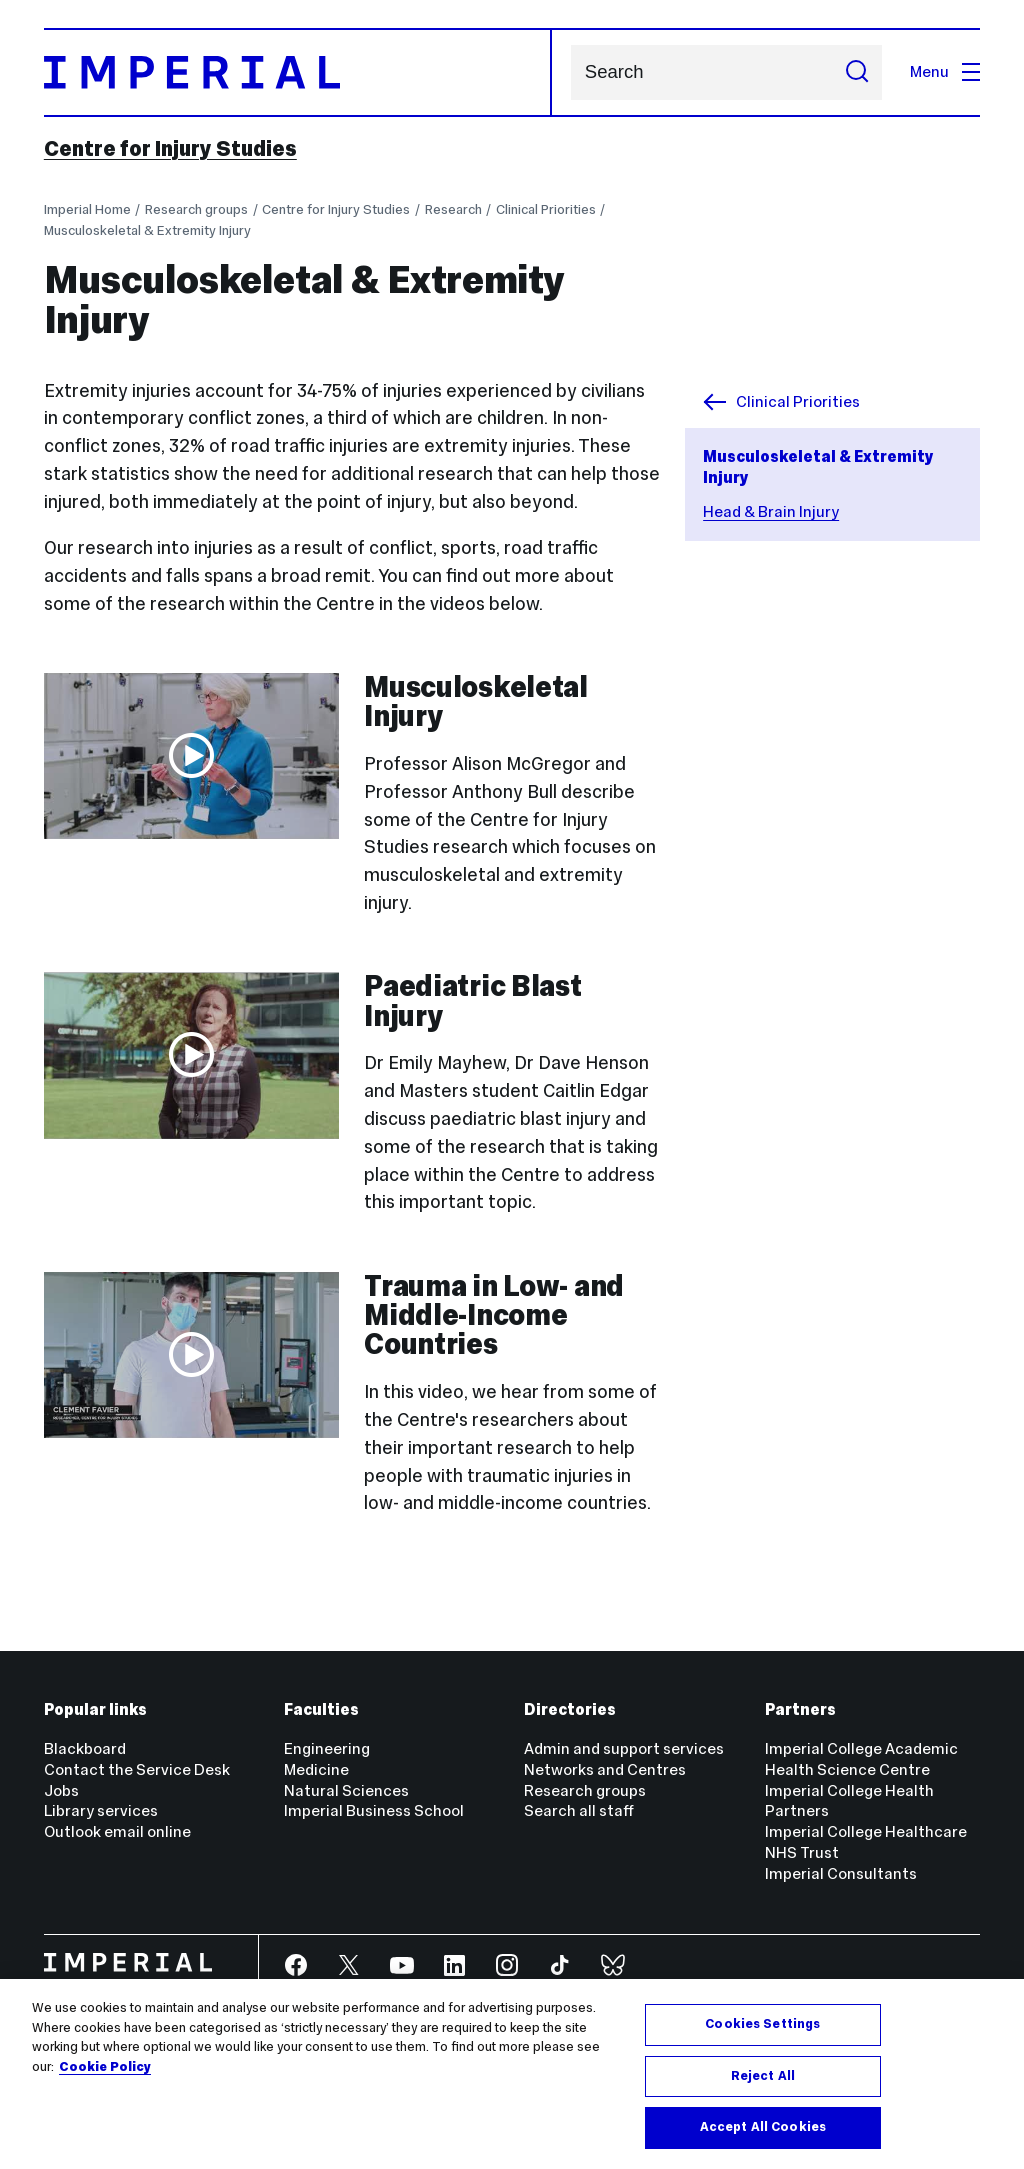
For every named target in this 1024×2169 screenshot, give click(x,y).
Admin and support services (624, 1748)
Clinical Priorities (546, 209)
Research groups (196, 209)
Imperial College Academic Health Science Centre (861, 1759)
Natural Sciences (346, 1790)
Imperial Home (87, 209)
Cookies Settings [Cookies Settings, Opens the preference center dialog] (762, 2024)
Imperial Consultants (841, 1873)
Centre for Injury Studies (170, 149)
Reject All (763, 2076)
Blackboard (85, 1748)
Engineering (327, 1748)
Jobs (61, 1790)
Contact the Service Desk (137, 1769)
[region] (512, 2074)
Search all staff (579, 1810)
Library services (101, 1810)
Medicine (316, 1769)
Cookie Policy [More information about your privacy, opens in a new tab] (105, 2067)
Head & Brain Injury (771, 511)
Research (453, 209)
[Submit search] (857, 72)
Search (570, 72)
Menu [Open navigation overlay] (945, 71)
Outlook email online (117, 1831)
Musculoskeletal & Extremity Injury (147, 230)
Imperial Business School (374, 1810)
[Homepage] (298, 72)
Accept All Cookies (763, 2127)
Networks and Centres (605, 1769)
